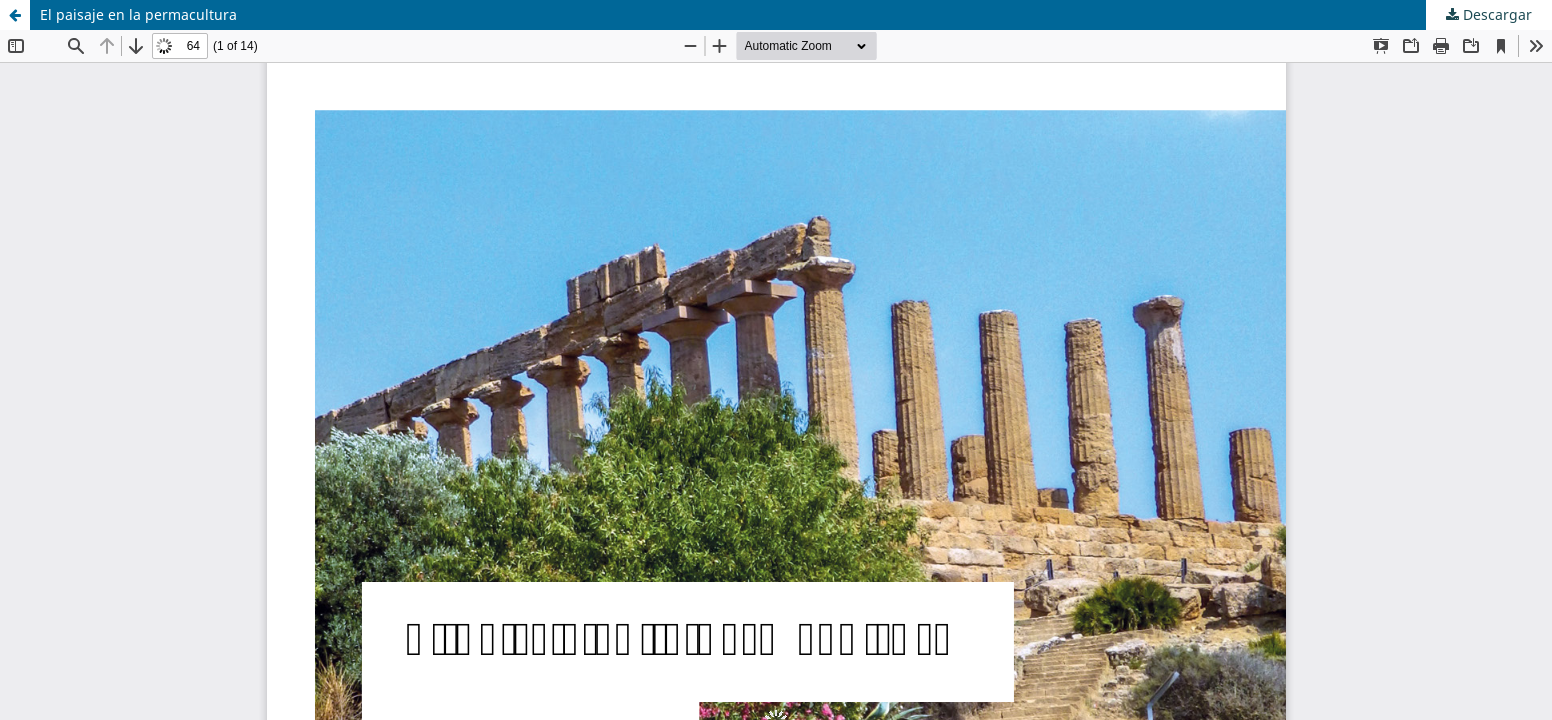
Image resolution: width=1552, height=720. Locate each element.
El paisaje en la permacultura (138, 14)
